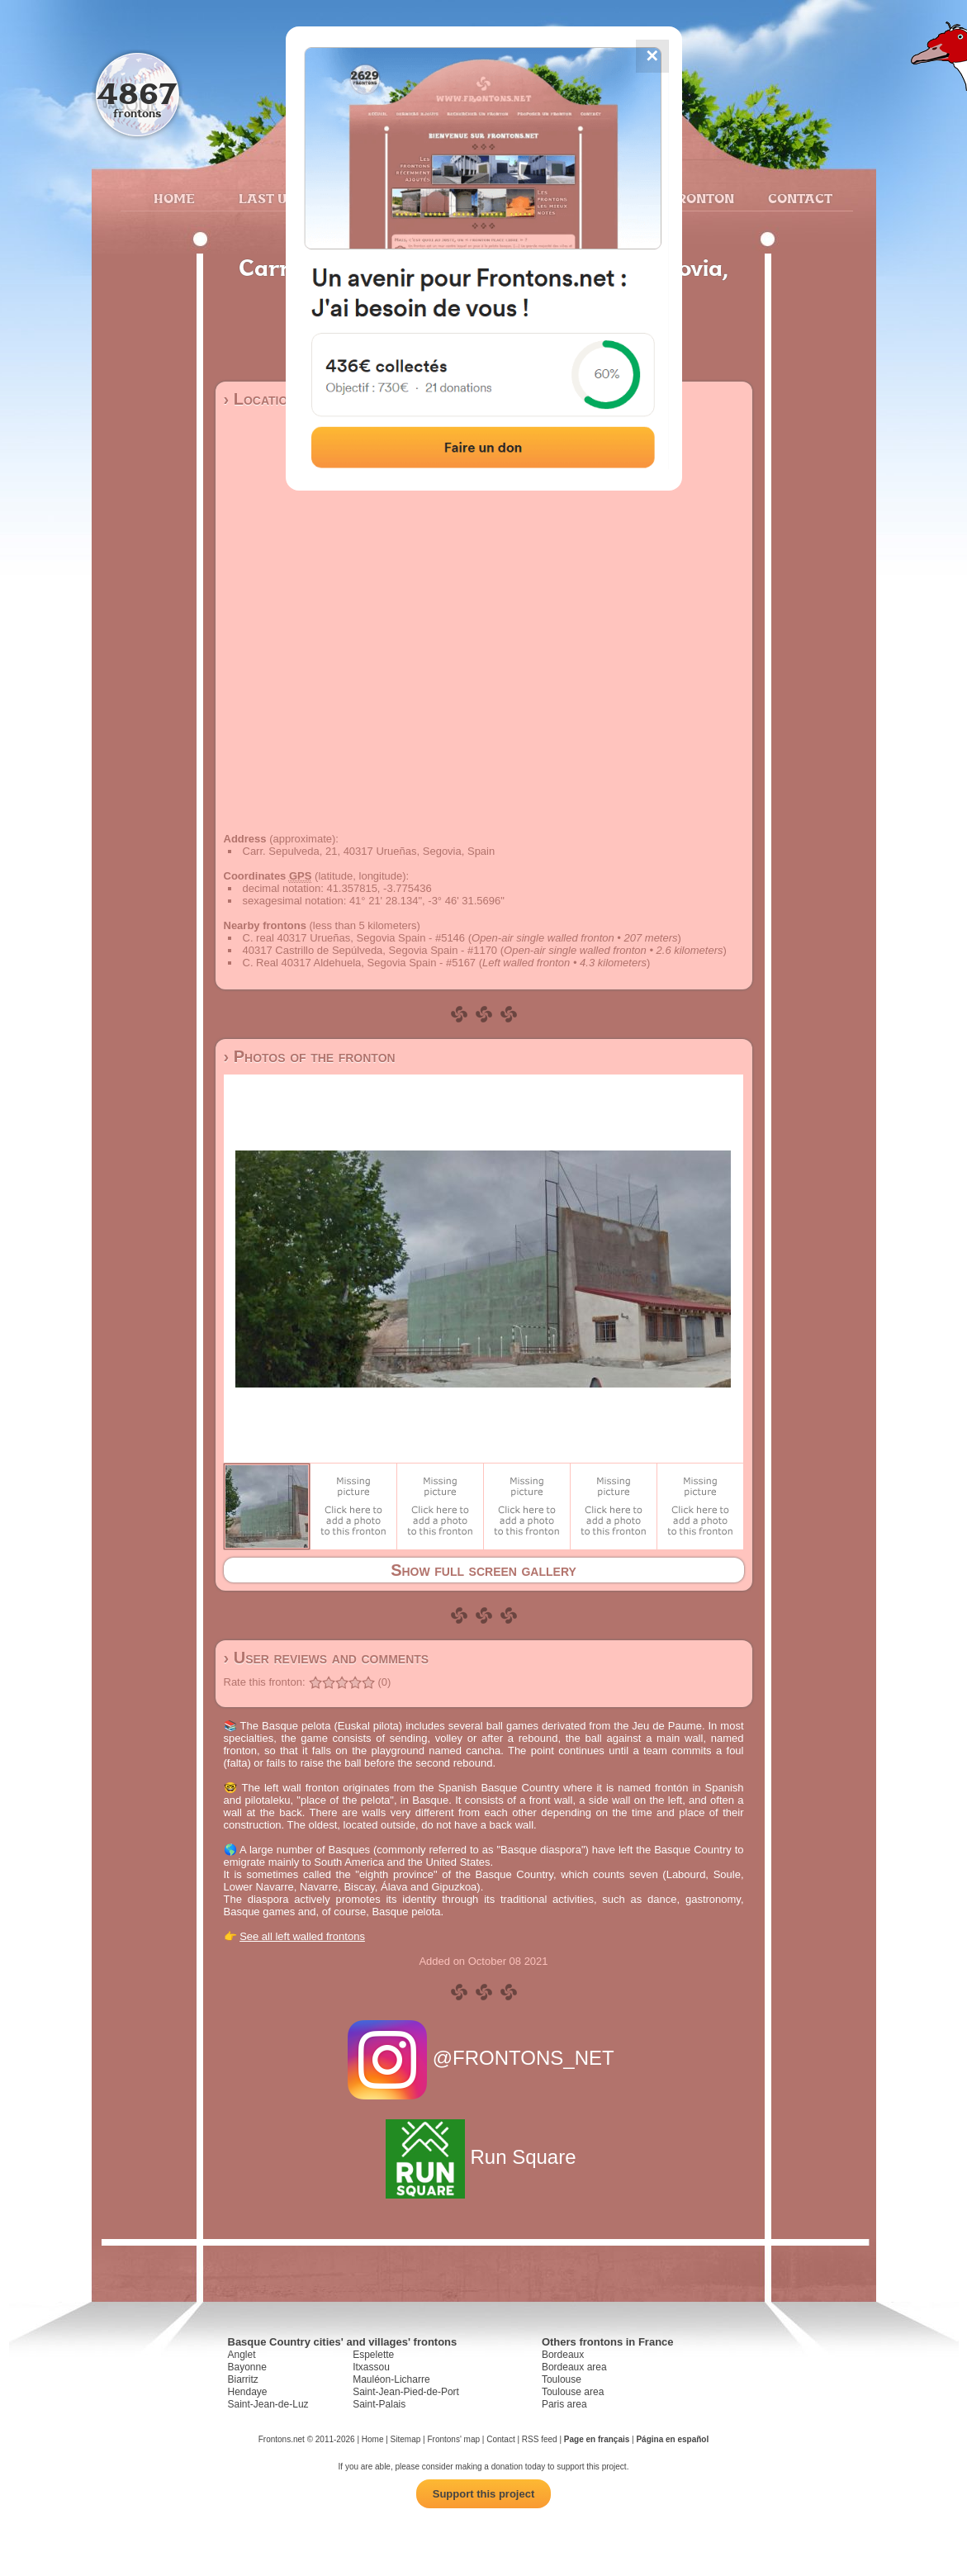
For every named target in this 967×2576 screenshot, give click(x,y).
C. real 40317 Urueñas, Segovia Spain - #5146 (354, 938)
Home (174, 198)
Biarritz (243, 2379)
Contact (798, 198)
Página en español (672, 2439)
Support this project (484, 2494)
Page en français (596, 2439)
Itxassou (371, 2367)
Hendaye (248, 2392)
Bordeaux (563, 2354)
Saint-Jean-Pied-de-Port (406, 2392)
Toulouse (561, 2379)
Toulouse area (573, 2392)
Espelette (373, 2354)
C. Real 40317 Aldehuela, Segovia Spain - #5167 (359, 962)
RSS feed (539, 2439)
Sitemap (406, 2439)
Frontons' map (453, 2439)
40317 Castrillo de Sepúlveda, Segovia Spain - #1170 (370, 950)
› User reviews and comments (326, 1658)
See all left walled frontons (302, 1936)
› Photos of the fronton (310, 1056)
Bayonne (247, 2367)
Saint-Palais (379, 2404)
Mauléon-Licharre (391, 2379)
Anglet (242, 2354)
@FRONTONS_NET (483, 2058)
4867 (137, 93)
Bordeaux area (574, 2367)
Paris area (564, 2404)
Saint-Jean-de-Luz (268, 2404)
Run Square (483, 2157)
